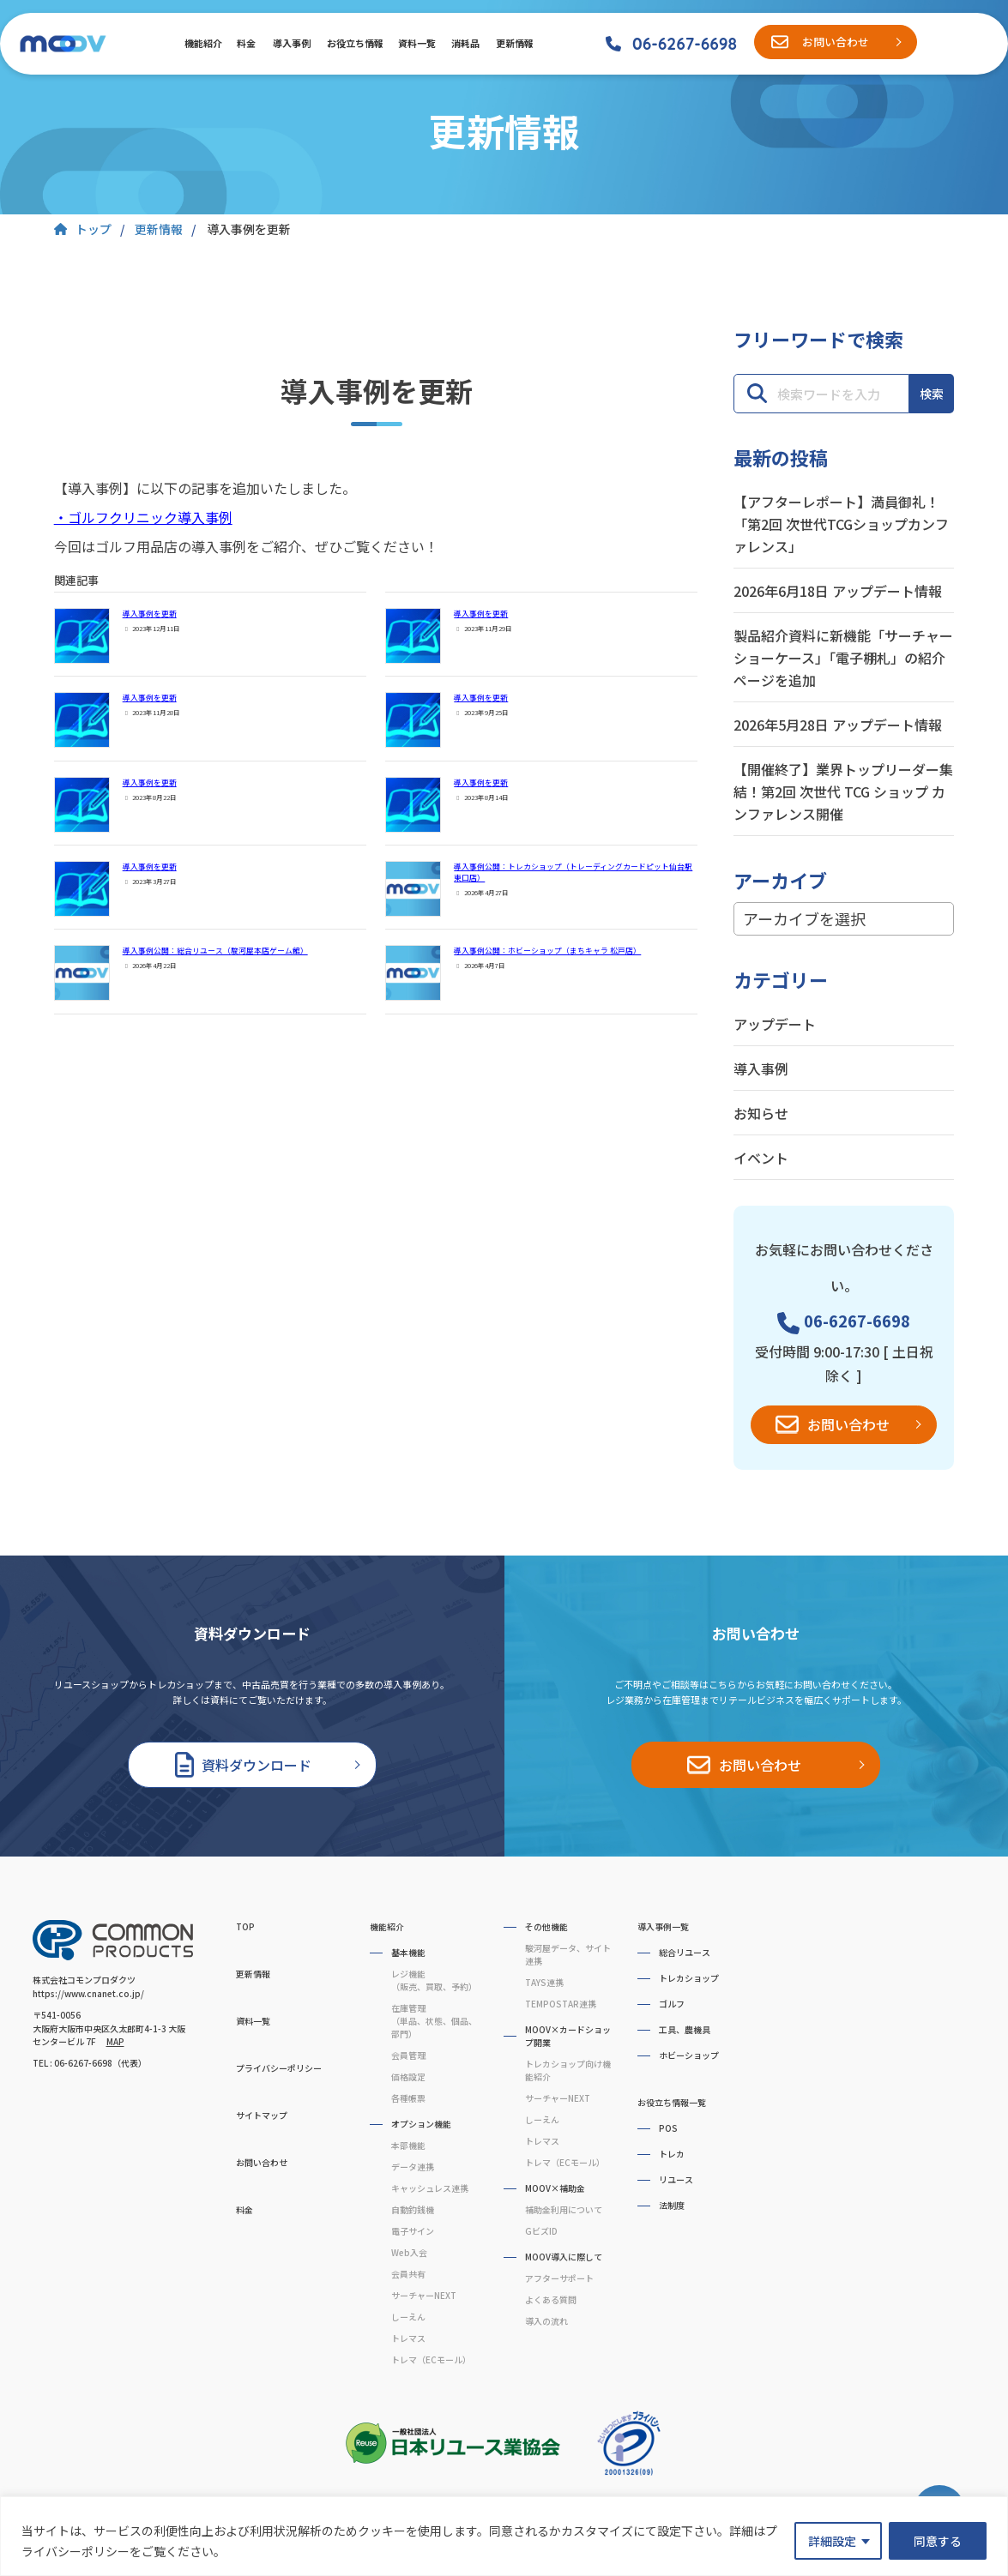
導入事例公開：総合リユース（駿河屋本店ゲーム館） (215, 950)
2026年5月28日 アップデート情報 (837, 724)
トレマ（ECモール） (431, 2359)
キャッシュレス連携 (429, 2188)
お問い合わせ (835, 41)
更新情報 (514, 43)
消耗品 (465, 43)
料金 (246, 43)
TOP (245, 1926)
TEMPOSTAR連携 (560, 2003)
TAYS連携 (544, 1982)
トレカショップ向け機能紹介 (568, 2070)
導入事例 (291, 43)
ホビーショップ (689, 2055)
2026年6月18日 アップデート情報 (837, 591)
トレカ (672, 2153)
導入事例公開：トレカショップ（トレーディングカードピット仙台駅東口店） (573, 872)
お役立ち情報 (354, 43)
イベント (760, 1157)
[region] (504, 2536)
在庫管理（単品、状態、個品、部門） (434, 2020)
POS (668, 2128)
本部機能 (408, 2145)
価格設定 (408, 2076)
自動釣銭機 (412, 2209)
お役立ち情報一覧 (671, 2102)
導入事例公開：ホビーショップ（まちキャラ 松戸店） (547, 950)
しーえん (408, 2316)
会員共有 (408, 2273)
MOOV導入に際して (563, 2256)
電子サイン (412, 2230)
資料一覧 (416, 43)
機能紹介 (202, 43)
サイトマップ (261, 2115)
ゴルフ (672, 2003)
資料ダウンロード (256, 1764)
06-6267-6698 (684, 43)
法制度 (672, 2205)
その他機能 (546, 1926)
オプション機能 (421, 2123)
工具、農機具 (684, 2029)
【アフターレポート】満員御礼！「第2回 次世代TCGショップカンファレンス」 (841, 524)
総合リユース (684, 1952)
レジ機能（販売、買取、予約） (434, 1980)
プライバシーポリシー (279, 2067)
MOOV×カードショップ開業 (568, 2036)
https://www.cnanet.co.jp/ (88, 1993)
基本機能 (408, 1952)
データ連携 (412, 2166)
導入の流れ (546, 2320)
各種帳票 (408, 2097)
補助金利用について (563, 2209)
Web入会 (409, 2252)
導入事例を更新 (150, 613)
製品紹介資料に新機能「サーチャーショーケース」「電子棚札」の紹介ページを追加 (843, 657)
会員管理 (408, 2055)
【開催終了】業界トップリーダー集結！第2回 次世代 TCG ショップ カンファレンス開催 (843, 791)
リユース (676, 2179)
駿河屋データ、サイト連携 (568, 1954)
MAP (115, 2041)
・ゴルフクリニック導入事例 (143, 517)
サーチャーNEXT (423, 2295)
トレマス (408, 2338)
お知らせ (760, 1113)
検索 (932, 393)
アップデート (774, 1024)
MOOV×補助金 (555, 2188)
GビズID (541, 2230)
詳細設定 (832, 2540)
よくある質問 (550, 2299)
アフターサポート (559, 2278)
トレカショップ (689, 1977)
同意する (938, 2540)
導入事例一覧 (663, 1926)
